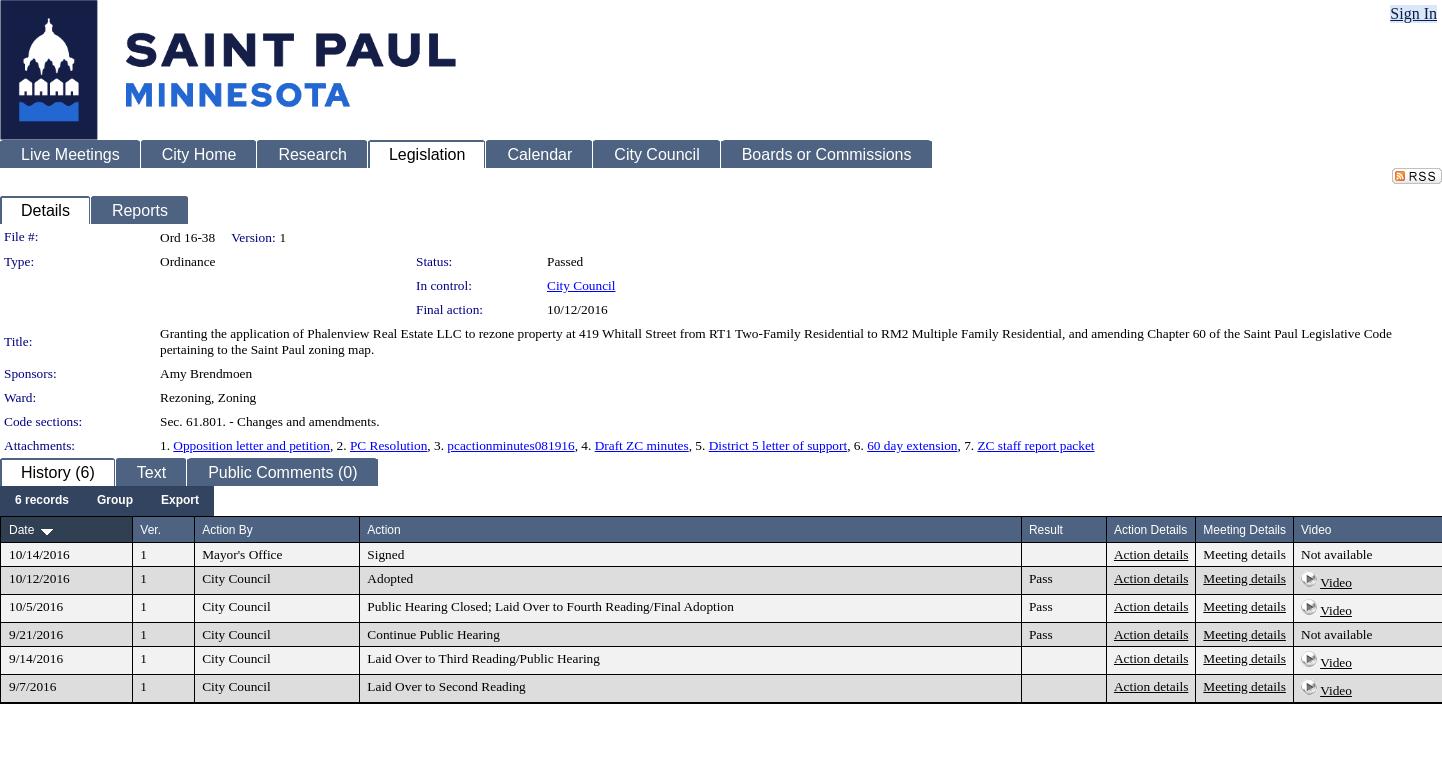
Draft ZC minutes (642, 445)
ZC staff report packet (1035, 445)
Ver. (150, 530)
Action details (1151, 554)
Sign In (1413, 13)
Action (383, 530)
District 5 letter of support (778, 445)
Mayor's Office (242, 554)
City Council (581, 285)
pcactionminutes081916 (510, 445)
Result (1046, 530)
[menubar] (107, 501)
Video (1336, 582)
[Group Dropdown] (115, 501)
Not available (1336, 554)
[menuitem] (42, 501)
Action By (227, 530)
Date (21, 530)
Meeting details (1244, 554)
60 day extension (912, 445)
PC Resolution (388, 445)
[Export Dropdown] (180, 501)
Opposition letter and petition (251, 445)
